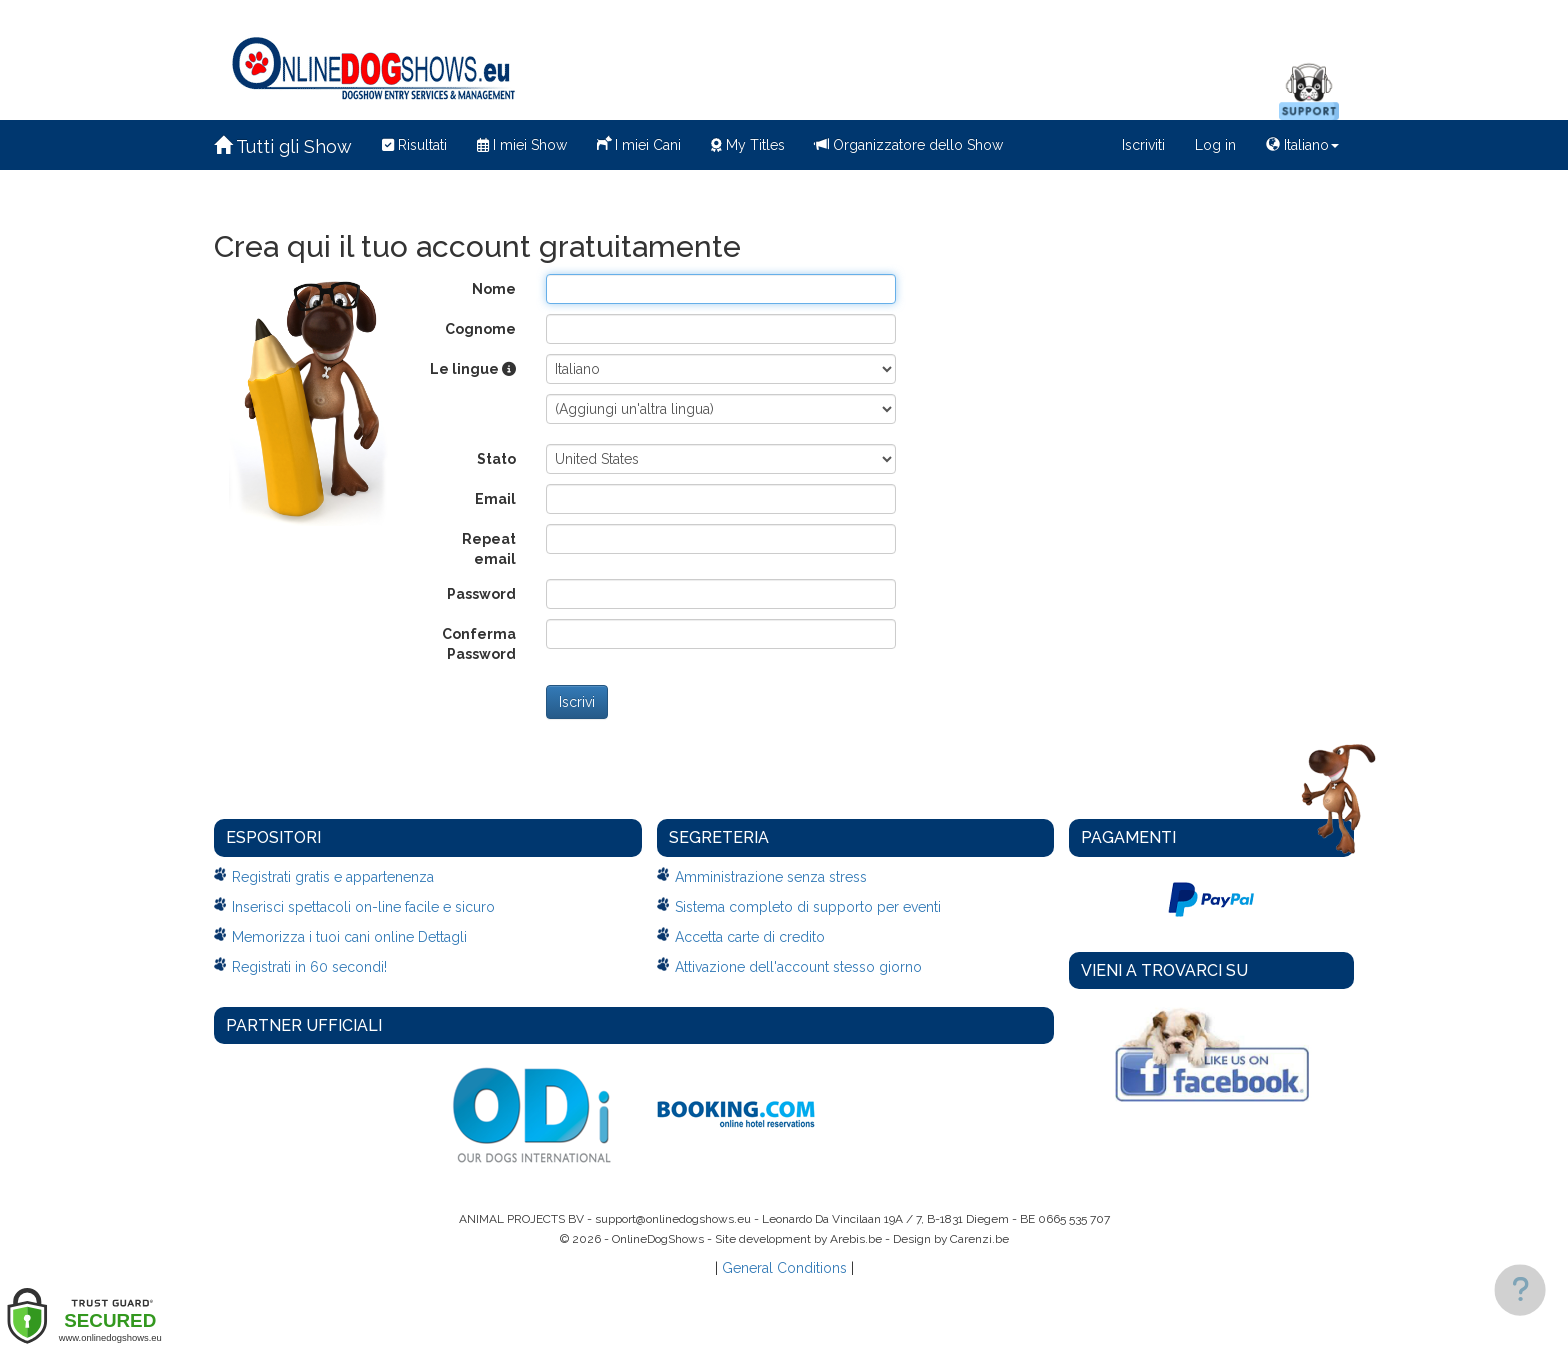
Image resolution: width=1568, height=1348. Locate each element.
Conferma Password (479, 644)
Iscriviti (1143, 145)
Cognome (480, 329)
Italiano (1302, 145)
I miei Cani (639, 143)
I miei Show (522, 145)
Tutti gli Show (283, 146)
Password (481, 594)
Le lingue (473, 369)
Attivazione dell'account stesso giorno (798, 967)
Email (495, 499)
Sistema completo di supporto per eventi (808, 907)
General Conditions (784, 1268)
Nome (494, 289)
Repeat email (489, 549)
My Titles (748, 145)
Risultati (414, 145)
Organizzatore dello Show (909, 145)
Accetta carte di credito (750, 937)
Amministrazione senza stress (771, 877)
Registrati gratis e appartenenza (333, 877)
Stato (496, 459)
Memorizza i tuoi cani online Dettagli (349, 937)
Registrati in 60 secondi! (309, 967)
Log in (1215, 145)
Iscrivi (577, 702)
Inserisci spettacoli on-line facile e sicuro (363, 907)
